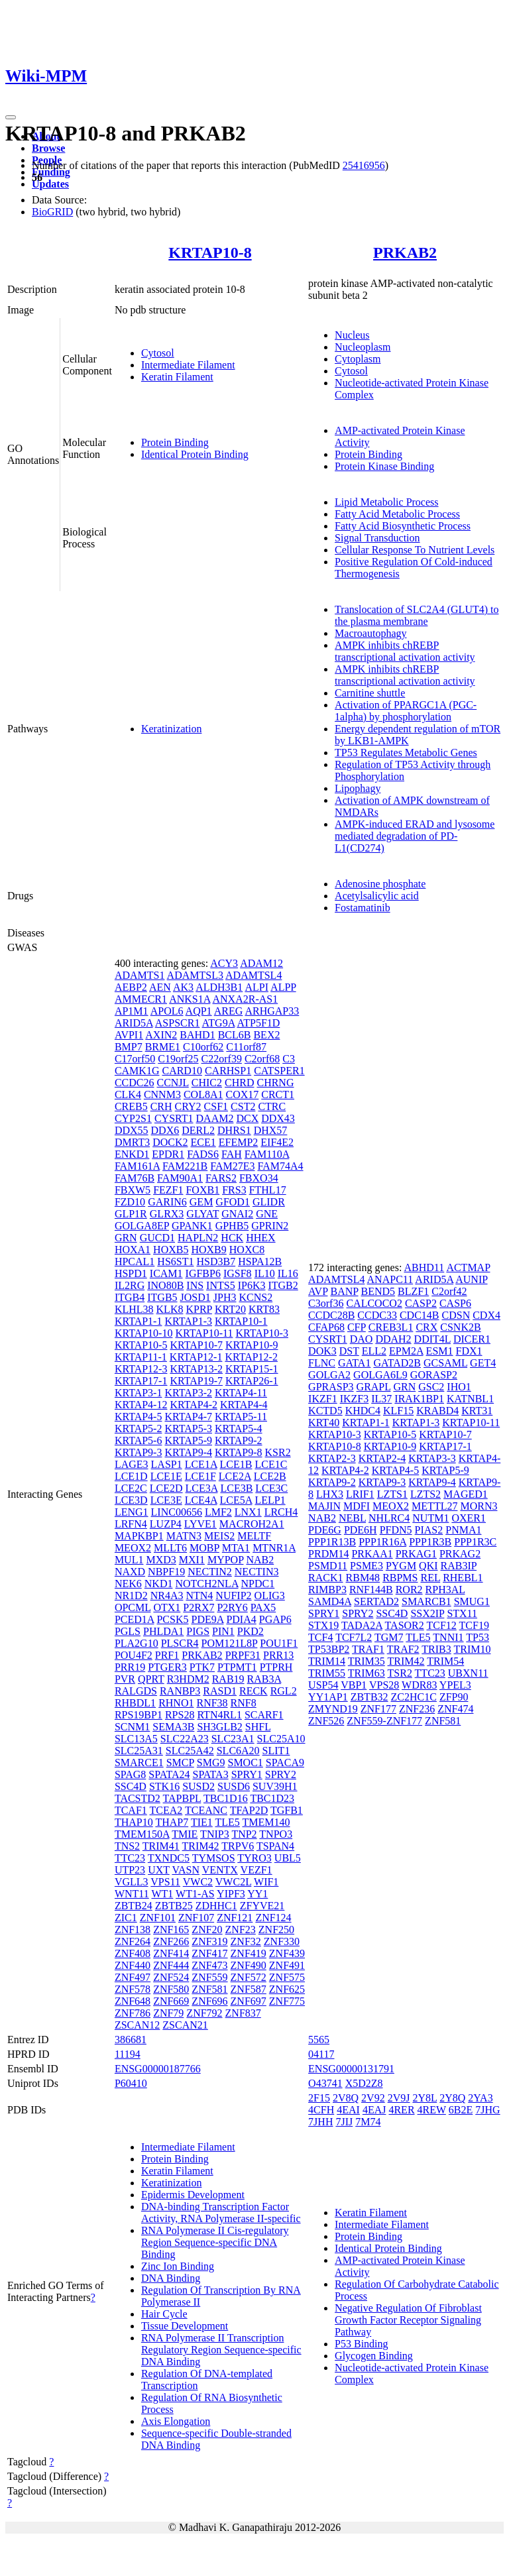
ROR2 (409, 1589)
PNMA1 (463, 1530)
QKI (428, 1565)
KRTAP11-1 (141, 1357)
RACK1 (325, 1577)
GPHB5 (232, 1225)
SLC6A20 (238, 1750)
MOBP (204, 1547)
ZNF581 (209, 1989)
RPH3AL (445, 1589)
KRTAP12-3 (141, 1368)
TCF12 (441, 1625)
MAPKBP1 (139, 1535)
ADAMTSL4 (253, 975)
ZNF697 (248, 2001)
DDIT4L (432, 1339)
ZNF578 (132, 1989)
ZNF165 (171, 1929)
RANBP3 (180, 1691)
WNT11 (132, 1893)
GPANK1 (192, 1225)
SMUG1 (472, 1601)
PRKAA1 (371, 1553)
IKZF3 (354, 1398)
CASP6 (455, 1303)
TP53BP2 (328, 1649)
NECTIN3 (257, 1571)
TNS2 (127, 1846)
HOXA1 (132, 1249)
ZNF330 (282, 1941)
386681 (130, 2039)
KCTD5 (325, 1410)
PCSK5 (172, 1619)
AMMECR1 (141, 999)
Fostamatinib (362, 907)
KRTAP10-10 (144, 1333)
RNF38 (211, 1702)
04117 (321, 2054)
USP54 (323, 1685)
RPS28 (179, 1714)
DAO (361, 1339)
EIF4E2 (277, 1142)
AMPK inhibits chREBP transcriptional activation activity (405, 651)
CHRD (239, 1082)
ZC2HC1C (414, 1697)
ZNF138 (132, 1929)
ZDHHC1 (216, 1905)
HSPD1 (131, 1273)
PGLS (128, 1631)
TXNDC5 (169, 1858)
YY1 (257, 1893)
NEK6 (128, 1583)
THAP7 (171, 1822)
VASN (185, 1870)
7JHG (487, 2109)
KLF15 (398, 1410)
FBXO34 (258, 1178)
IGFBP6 (203, 1273)
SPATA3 (210, 1774)
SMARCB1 (426, 1601)
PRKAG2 (460, 1553)
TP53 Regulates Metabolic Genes (406, 752)
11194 (128, 2054)
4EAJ (374, 2109)
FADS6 (203, 1154)
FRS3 (234, 1190)
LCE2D (166, 1488)
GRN (126, 1237)
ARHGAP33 (272, 1011)
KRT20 (230, 1309)
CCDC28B (331, 1315)
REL (431, 1577)
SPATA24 (169, 1774)
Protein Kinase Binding (384, 466)
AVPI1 (129, 1034)
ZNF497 (132, 1977)
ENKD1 (132, 1154)
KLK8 (170, 1309)
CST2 (243, 1106)
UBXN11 (468, 1673)
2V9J (399, 2097)
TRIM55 (326, 1673)
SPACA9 (285, 1762)
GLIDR (269, 1201)
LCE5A (236, 1500)
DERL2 (198, 1130)
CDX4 (486, 1315)
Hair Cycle (164, 2314)
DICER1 (471, 1339)
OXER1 (468, 1518)
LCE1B (236, 1464)
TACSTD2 (137, 1798)
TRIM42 (200, 1846)
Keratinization (171, 728)
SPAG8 (130, 1774)
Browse (48, 148)
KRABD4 (437, 1410)
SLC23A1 (232, 1738)
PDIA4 (241, 1619)
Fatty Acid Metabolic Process (397, 514)
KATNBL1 (470, 1398)
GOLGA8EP (142, 1225)
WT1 (162, 1893)
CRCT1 (277, 1094)
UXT (159, 1870)
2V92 (373, 2097)
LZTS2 (425, 1494)
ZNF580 (171, 1989)
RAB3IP (459, 1565)
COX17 (241, 1094)
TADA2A (361, 1625)
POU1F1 (279, 1643)
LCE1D (131, 1476)
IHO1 (459, 1386)
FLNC (321, 1363)
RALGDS (136, 1691)
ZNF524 (171, 1977)
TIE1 (202, 1822)
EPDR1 (168, 1154)
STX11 (462, 1613)
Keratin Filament (177, 376)
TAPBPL (182, 1798)
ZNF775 (287, 2001)
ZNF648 (132, 2001)
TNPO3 (275, 1834)
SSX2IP (427, 1613)
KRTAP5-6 (138, 1440)
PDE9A (208, 1619)
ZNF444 (171, 1965)
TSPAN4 (275, 1846)
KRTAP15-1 (251, 1368)
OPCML (133, 1607)
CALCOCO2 (374, 1303)
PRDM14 (328, 1553)
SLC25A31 (139, 1750)
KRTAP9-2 (238, 1440)
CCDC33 (377, 1315)
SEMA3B (173, 1726)
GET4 (483, 1363)
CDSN (456, 1315)
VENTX (220, 1870)
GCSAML (445, 1363)
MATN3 (183, 1535)
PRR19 (130, 1667)
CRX (426, 1327)
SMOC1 (244, 1762)
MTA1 (236, 1547)
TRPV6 (237, 1846)
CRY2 (188, 1106)
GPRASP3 (330, 1386)
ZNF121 (235, 1917)
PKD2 (250, 1631)
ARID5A (134, 1023)
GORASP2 (433, 1374)
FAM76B (134, 1178)
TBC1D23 (272, 1798)
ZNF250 (276, 1929)
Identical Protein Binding (195, 454)
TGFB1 (286, 1810)
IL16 (288, 1273)
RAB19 (228, 1679)
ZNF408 (132, 1953)
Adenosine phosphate (380, 883)
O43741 (325, 2083)
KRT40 (323, 1422)
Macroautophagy (370, 633)
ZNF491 (287, 1965)
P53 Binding (361, 2343)
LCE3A (202, 1488)
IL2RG (129, 1285)
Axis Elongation (175, 2421)
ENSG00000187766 (158, 2068)
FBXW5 (132, 1190)
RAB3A (264, 1679)
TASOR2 (404, 1625)
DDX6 (165, 1130)
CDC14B (419, 1315)
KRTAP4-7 (188, 1416)
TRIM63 (366, 1673)
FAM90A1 (180, 1178)
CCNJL (172, 1082)
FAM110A (267, 1154)
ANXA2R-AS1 (245, 999)
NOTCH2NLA (206, 1583)
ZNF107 (196, 1917)
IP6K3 (252, 1285)
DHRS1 (234, 1130)
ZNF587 (248, 1989)
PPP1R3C (475, 1541)
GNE (267, 1213)
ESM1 (439, 1351)
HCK (232, 1237)
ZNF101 (158, 1917)
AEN (160, 987)
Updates (50, 184)
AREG (228, 1011)
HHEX (260, 1237)
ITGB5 (162, 1297)
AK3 (183, 987)
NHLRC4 (389, 1518)
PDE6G (324, 1530)
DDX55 (131, 1130)
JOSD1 (195, 1297)
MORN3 (478, 1506)
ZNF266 (171, 1941)
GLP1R (131, 1213)
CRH (161, 1106)
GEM (201, 1201)
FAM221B (184, 1166)
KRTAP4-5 (138, 1416)
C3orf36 (325, 1303)
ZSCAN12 (137, 2025)
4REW (432, 2109)
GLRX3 (167, 1213)
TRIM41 (161, 1846)
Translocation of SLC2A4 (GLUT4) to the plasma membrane (416, 615)
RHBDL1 (135, 1702)
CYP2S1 (133, 1118)
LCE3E (166, 1500)
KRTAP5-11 (241, 1416)
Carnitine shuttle (370, 693)
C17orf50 (135, 1058)
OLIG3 (269, 1595)
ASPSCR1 (177, 1023)
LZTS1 (392, 1494)
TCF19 (474, 1625)
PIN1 (223, 1631)
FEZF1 (168, 1190)
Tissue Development (184, 2325)
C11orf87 (246, 1046)
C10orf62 (203, 1046)
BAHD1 (197, 1034)
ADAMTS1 (140, 975)
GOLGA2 (329, 1374)
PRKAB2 (405, 252)
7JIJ (344, 2121)
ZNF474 (455, 1708)
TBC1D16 (225, 1798)
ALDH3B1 (219, 987)
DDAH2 (393, 1339)
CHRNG (275, 1082)
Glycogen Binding (374, 2355)
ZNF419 (248, 1953)
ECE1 (203, 1142)
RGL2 (283, 1691)
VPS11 (165, 1881)
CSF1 (216, 1106)
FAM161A (137, 1166)
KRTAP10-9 (251, 1345)
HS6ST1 (175, 1261)
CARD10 (181, 1070)
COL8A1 (203, 1094)
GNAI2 (237, 1213)
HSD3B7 (215, 1261)
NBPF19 (166, 1571)
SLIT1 (276, 1750)
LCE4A (201, 1500)
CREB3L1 (391, 1327)
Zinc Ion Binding (177, 2266)
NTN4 (199, 1595)
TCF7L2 (353, 1637)
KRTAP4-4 (244, 1404)
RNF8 (243, 1702)
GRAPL (374, 1386)
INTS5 (220, 1285)
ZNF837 (243, 2013)
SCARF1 (264, 1714)
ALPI (256, 987)
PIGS (197, 1631)
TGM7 (389, 1637)
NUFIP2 (233, 1595)
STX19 (323, 1625)
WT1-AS (195, 1893)
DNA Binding (170, 2278)
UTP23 (130, 1870)
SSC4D (130, 1786)
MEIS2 (219, 1535)
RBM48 (363, 1577)
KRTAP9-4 (188, 1452)
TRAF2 (403, 1649)
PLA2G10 (136, 1643)
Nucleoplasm (362, 347)
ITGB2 (283, 1285)
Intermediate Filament (188, 364)
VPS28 (384, 1685)
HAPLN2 (198, 1237)
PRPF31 (242, 1655)
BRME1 (162, 1046)
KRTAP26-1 (251, 1380)
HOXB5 (170, 1249)
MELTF (254, 1535)
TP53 (477, 1637)
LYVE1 (200, 1524)
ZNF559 (209, 1977)
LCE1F (200, 1476)
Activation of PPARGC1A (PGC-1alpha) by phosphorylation (406, 710)
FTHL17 (267, 1190)
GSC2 (431, 1386)
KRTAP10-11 (204, 1333)
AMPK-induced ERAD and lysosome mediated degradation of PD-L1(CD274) (414, 836)
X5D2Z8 (364, 2083)
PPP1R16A (382, 1541)
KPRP (198, 1309)
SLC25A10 (281, 1738)
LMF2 (218, 1512)
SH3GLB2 (219, 1726)
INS (194, 1285)
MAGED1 (465, 1494)
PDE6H (360, 1530)
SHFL (258, 1726)
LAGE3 (131, 1464)
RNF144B (371, 1589)
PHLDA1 (163, 1631)
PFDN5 (396, 1530)
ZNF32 (246, 1941)
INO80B (165, 1285)
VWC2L (233, 1881)
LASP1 (166, 1464)
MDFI (356, 1506)
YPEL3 (455, 1685)
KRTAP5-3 (188, 1428)
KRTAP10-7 (196, 1345)
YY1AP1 (328, 1697)
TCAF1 (131, 1810)
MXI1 (192, 1559)
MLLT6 (170, 1547)
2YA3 (480, 2097)
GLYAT (202, 1213)
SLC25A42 (190, 1750)
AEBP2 (131, 987)
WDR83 (419, 1685)
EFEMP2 (238, 1142)
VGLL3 (131, 1881)
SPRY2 (280, 1774)
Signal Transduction (377, 537)
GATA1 (354, 1363)
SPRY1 (246, 1774)
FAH (231, 1154)
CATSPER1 (279, 1070)
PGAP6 (275, 1619)
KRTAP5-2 (138, 1428)
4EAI (348, 2109)
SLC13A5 (136, 1738)
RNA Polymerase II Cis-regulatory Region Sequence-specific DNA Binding (215, 2242)
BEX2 (266, 1034)
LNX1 (248, 1512)
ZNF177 (378, 1708)
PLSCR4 (180, 1643)
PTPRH (276, 1667)
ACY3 (224, 963)
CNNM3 (162, 1094)
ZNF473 (209, 1965)
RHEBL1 (462, 1577)
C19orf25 (178, 1058)
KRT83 (264, 1309)
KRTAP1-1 (138, 1321)
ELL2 (374, 1351)
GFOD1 (232, 1201)
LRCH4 (281, 1512)
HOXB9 (208, 1249)
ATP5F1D (258, 1023)
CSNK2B (460, 1327)
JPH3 (225, 1297)
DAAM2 (215, 1118)
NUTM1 (430, 1518)
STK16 (164, 1786)
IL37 (381, 1398)
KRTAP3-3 (432, 1458)
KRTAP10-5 (141, 1345)
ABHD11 (424, 1267)
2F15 (319, 2097)
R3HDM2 (188, 1679)
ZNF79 (168, 2013)
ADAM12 (261, 963)
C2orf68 (262, 1058)
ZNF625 (287, 1989)
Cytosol (157, 353)
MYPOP (225, 1559)
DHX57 (271, 1130)
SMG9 (211, 1762)
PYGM (401, 1565)
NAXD (130, 1571)
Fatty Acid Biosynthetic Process (403, 526)
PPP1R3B (430, 1541)
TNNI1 (448, 1637)
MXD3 (161, 1559)
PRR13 (278, 1655)
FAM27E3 (232, 1166)
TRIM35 (366, 1661)
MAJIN (324, 1506)
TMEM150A (142, 1834)
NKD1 (158, 1583)
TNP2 (243, 1834)
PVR (125, 1679)
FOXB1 (202, 1190)
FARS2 (221, 1178)
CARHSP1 (228, 1070)
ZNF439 (287, 1953)
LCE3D (131, 1500)
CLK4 (128, 1094)
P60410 (131, 2083)
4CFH (321, 2109)
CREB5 (131, 1106)
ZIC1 (126, 1917)
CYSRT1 (174, 1118)
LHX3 (329, 1494)
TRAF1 (368, 1649)
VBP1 (354, 1685)
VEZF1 (256, 1870)
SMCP (180, 1762)
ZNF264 (132, 1941)
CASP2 (421, 1303)
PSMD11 (327, 1565)
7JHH (320, 2121)
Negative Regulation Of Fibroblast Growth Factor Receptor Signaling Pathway (408, 2319)
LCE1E (166, 1476)
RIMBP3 (327, 1589)
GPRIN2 (269, 1225)
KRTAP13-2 (196, 1368)
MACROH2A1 (251, 1524)
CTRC (272, 1106)
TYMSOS (213, 1858)
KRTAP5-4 (238, 1428)
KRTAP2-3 (332, 1458)
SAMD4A (329, 1601)
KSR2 (278, 1452)
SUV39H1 (275, 1786)
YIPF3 (231, 1893)
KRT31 (476, 1410)
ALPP (283, 987)
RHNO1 (176, 1702)
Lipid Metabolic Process (386, 502)
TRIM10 (471, 1649)
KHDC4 (362, 1410)
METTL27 (434, 1506)
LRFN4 (131, 1524)
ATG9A (218, 1023)
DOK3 (322, 1351)
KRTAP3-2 (188, 1392)
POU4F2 (133, 1655)
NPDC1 (258, 1583)
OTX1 (166, 1607)
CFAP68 (326, 1327)
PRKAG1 (416, 1553)
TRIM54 (445, 1661)
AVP (317, 1291)
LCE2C (131, 1488)
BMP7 (128, 1046)
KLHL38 (134, 1309)
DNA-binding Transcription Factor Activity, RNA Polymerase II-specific (221, 2212)
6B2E (461, 2109)
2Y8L (424, 2097)
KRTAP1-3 (188, 1321)
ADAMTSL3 (195, 975)
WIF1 (266, 1881)
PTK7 (202, 1667)
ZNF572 (248, 1977)
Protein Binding (175, 442)
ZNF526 (326, 1720)
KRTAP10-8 (209, 252)
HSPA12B (260, 1261)
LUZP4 (166, 1524)
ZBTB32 (369, 1697)
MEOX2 (133, 1547)
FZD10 (130, 1201)
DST (349, 1351)
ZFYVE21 (262, 1905)
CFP (356, 1327)
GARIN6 (167, 1201)
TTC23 (130, 1858)
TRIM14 (326, 1661)
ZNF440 (132, 1965)
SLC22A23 (184, 1738)
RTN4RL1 (219, 1714)
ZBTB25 (174, 1905)
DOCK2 (170, 1142)
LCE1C (270, 1464)
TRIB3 (436, 1649)
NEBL (352, 1518)
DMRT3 (132, 1142)
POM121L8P (229, 1643)
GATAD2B (397, 1363)
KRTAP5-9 (188, 1440)
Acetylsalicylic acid (377, 895)
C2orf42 (449, 1291)
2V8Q (346, 2097)
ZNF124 (273, 1917)
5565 (318, 2039)
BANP (344, 1291)
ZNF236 (417, 1708)
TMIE (185, 1834)
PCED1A (134, 1619)
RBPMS (400, 1577)
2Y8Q (452, 2097)
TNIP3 (214, 1834)
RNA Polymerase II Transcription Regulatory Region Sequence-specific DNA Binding (221, 2349)
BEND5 (378, 1291)
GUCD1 (157, 1237)
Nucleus (352, 335)
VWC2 (198, 1881)
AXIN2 (161, 1034)
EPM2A (406, 1351)
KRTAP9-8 (238, 1452)
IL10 (264, 1273)
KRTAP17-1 (141, 1380)
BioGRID (52, 211)
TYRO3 (254, 1858)
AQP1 (199, 1011)
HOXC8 (246, 1249)
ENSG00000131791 (351, 2068)
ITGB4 (129, 1297)
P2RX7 (198, 1607)
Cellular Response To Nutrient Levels (414, 549)
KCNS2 (255, 1297)
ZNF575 (287, 1977)
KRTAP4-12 (141, 1404)
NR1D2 (131, 1595)
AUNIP (471, 1279)
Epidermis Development (193, 2194)
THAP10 (134, 1822)
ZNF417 (209, 1953)
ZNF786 (132, 2013)
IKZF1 (322, 1398)
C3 (288, 1058)
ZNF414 (171, 1953)
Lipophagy (357, 788)
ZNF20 (207, 1929)
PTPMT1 (237, 1667)
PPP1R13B (332, 1541)
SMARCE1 (139, 1762)
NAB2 (260, 1559)
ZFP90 (454, 1697)
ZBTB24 (133, 1905)
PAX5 (263, 1607)
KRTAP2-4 (382, 1458)
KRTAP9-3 (138, 1452)
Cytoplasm (357, 358)
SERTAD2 (376, 1601)
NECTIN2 (210, 1571)
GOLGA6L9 (380, 1374)
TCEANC (206, 1810)
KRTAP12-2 (251, 1357)
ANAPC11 (390, 1279)
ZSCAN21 (184, 2025)
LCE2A (235, 1476)
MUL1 (129, 1559)
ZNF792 (204, 2013)
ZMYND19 (333, 1708)
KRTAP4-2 (193, 1404)
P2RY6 (232, 1607)
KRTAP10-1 (241, 1321)
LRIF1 (360, 1494)
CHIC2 (207, 1082)
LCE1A (201, 1464)
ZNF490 (248, 1965)
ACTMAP (468, 1267)
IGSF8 (237, 1273)
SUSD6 (233, 1786)
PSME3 (366, 1565)
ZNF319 (209, 1941)
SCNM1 (132, 1726)
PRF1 (167, 1655)
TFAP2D (249, 1810)
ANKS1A (189, 999)
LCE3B (236, 1488)
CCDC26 (134, 1082)
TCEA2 (166, 1810)
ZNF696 (209, 2001)
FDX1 (469, 1351)
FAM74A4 (281, 1166)
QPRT (151, 1679)
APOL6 (167, 1011)
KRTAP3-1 (138, 1392)
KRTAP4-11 (241, 1392)
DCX (247, 1118)
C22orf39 (221, 1058)
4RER (401, 2109)
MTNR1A (274, 1547)
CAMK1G (137, 1070)
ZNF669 (171, 2001)
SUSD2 (198, 1786)
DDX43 (278, 1118)
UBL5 (287, 1858)
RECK (253, 1691)
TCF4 (320, 1637)
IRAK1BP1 (419, 1398)
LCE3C (271, 1488)
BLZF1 (413, 1291)
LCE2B (270, 1476)
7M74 (367, 2121)
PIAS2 (429, 1530)
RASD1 (220, 1691)
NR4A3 (167, 1595)
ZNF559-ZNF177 (384, 1720)
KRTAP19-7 (196, 1380)
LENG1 (131, 1512)
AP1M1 (131, 1011)
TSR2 (400, 1673)
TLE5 (227, 1822)
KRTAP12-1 (196, 1357)
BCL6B (234, 1034)
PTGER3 (167, 1667)
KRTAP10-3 (261, 1333)
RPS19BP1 (138, 1714)
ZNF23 (240, 1929)
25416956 (364, 165)
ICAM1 (166, 1273)
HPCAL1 (134, 1261)
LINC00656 (176, 1512)
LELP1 (269, 1500)
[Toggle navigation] (10, 117)
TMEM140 (266, 1822)
